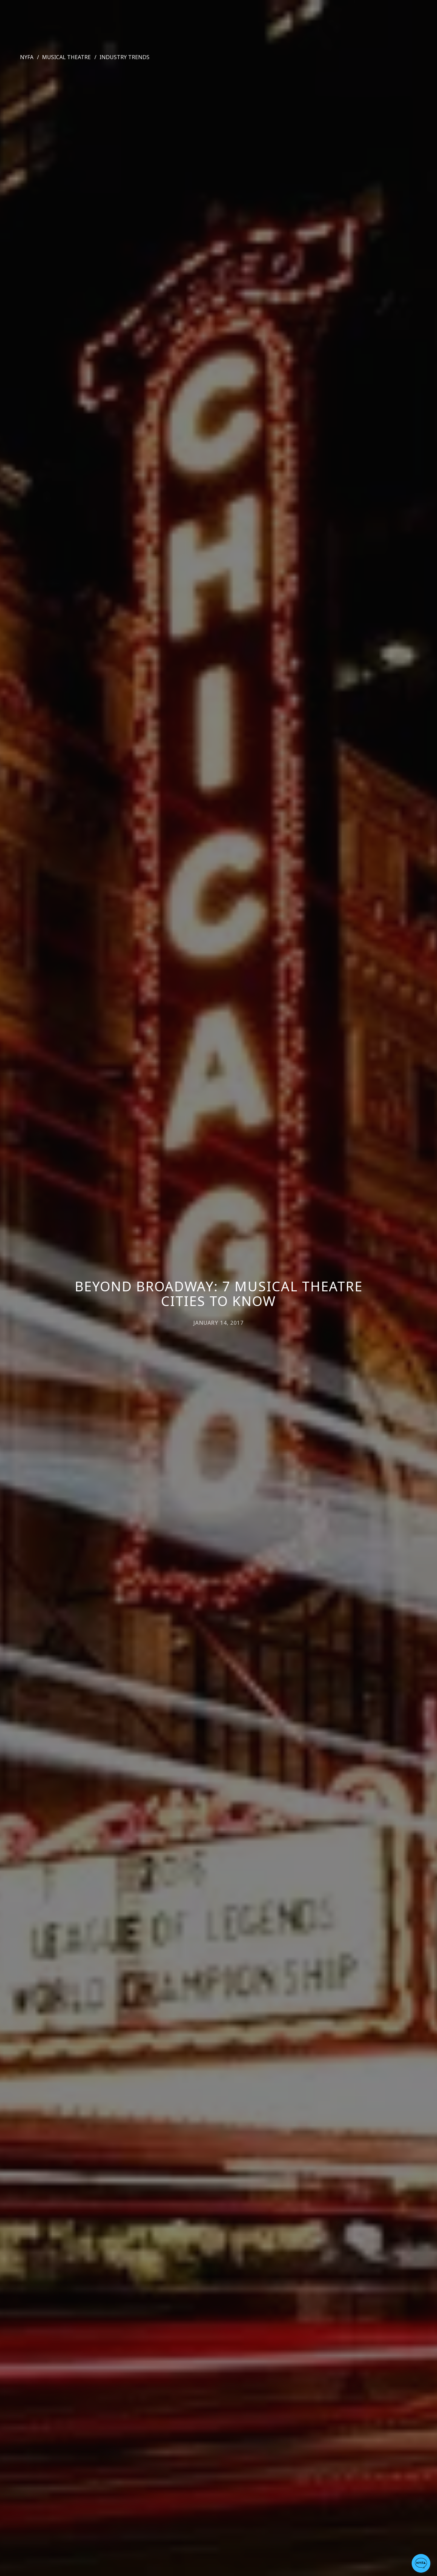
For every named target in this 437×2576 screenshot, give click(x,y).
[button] (421, 2563)
